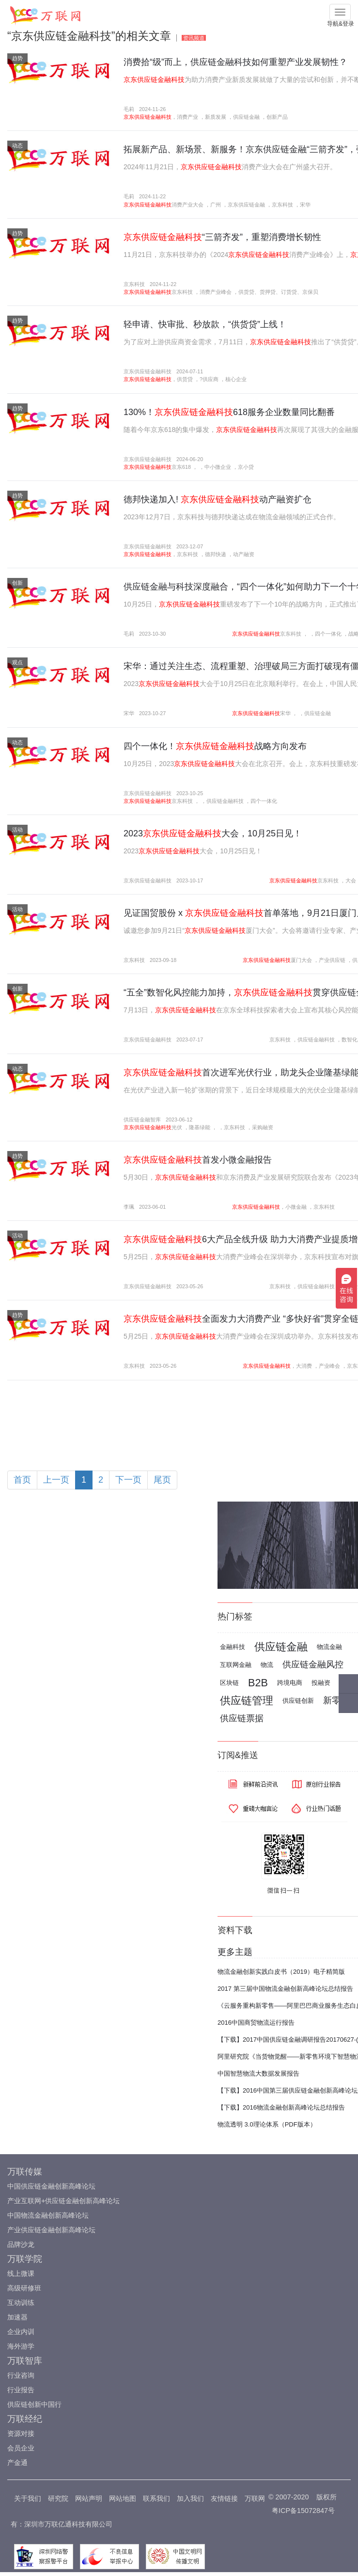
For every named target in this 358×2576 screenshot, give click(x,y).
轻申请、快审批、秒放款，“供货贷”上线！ (205, 324)
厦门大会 (301, 960)
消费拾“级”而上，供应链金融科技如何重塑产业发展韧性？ (235, 62)
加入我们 (190, 2498)
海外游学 (20, 2346)
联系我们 (156, 2498)
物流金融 (329, 1646)
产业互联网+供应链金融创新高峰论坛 (63, 2201)
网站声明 (88, 2498)
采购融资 (262, 1127)
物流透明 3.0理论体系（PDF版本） (267, 2124)
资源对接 (20, 2433)
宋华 (305, 205)
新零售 (336, 1700)
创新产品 (277, 117)
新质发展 (215, 117)
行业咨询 (20, 2375)
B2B (258, 1683)
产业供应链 (332, 960)
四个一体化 (328, 634)
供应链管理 (246, 1701)
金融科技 (232, 1646)
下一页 (128, 1480)
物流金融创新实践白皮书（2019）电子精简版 (281, 1971)
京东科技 (282, 205)
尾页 (162, 1480)
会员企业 (20, 2448)
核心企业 (236, 379)
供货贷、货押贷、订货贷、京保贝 (278, 292)
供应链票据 (242, 1718)
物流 (267, 1664)
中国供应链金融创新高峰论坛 (51, 2186)
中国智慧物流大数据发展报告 (258, 2073)
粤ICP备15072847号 (303, 2510)
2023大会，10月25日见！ (213, 833)
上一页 (56, 1480)
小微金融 (296, 1207)
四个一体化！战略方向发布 (215, 746)
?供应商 (209, 379)
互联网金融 (235, 1664)
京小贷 (246, 467)
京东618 (181, 467)
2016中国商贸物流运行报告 (256, 2022)
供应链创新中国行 (34, 2404)
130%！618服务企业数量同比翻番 (229, 412)
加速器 (17, 2317)
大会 (350, 880)
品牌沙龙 (20, 2244)
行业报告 (20, 2390)
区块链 (229, 1682)
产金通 (17, 2462)
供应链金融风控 (312, 1664)
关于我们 (27, 2498)
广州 (215, 205)
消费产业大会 (187, 205)
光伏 (176, 1127)
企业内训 (20, 2332)
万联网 (255, 2498)
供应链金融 (246, 117)
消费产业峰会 (216, 292)
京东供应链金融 (246, 205)
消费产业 (187, 117)
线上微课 (20, 2273)
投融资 (320, 1682)
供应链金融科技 (225, 801)
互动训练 (20, 2302)
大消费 (304, 1366)
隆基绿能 (199, 1127)
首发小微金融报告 (198, 1160)
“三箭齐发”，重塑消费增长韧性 (222, 237)
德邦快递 (215, 554)
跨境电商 (289, 1682)
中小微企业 (217, 467)
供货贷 (185, 379)
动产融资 (243, 554)
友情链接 (224, 2498)
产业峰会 (329, 1366)
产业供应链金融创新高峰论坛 (51, 2230)
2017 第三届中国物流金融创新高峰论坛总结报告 (285, 1988)
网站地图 (122, 2498)
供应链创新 (298, 1700)
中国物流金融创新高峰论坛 (48, 2215)
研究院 (58, 2498)
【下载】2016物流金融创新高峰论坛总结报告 (281, 2107)
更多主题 (235, 1952)
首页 (22, 1480)
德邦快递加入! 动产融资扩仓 (217, 499)
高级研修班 (24, 2288)
